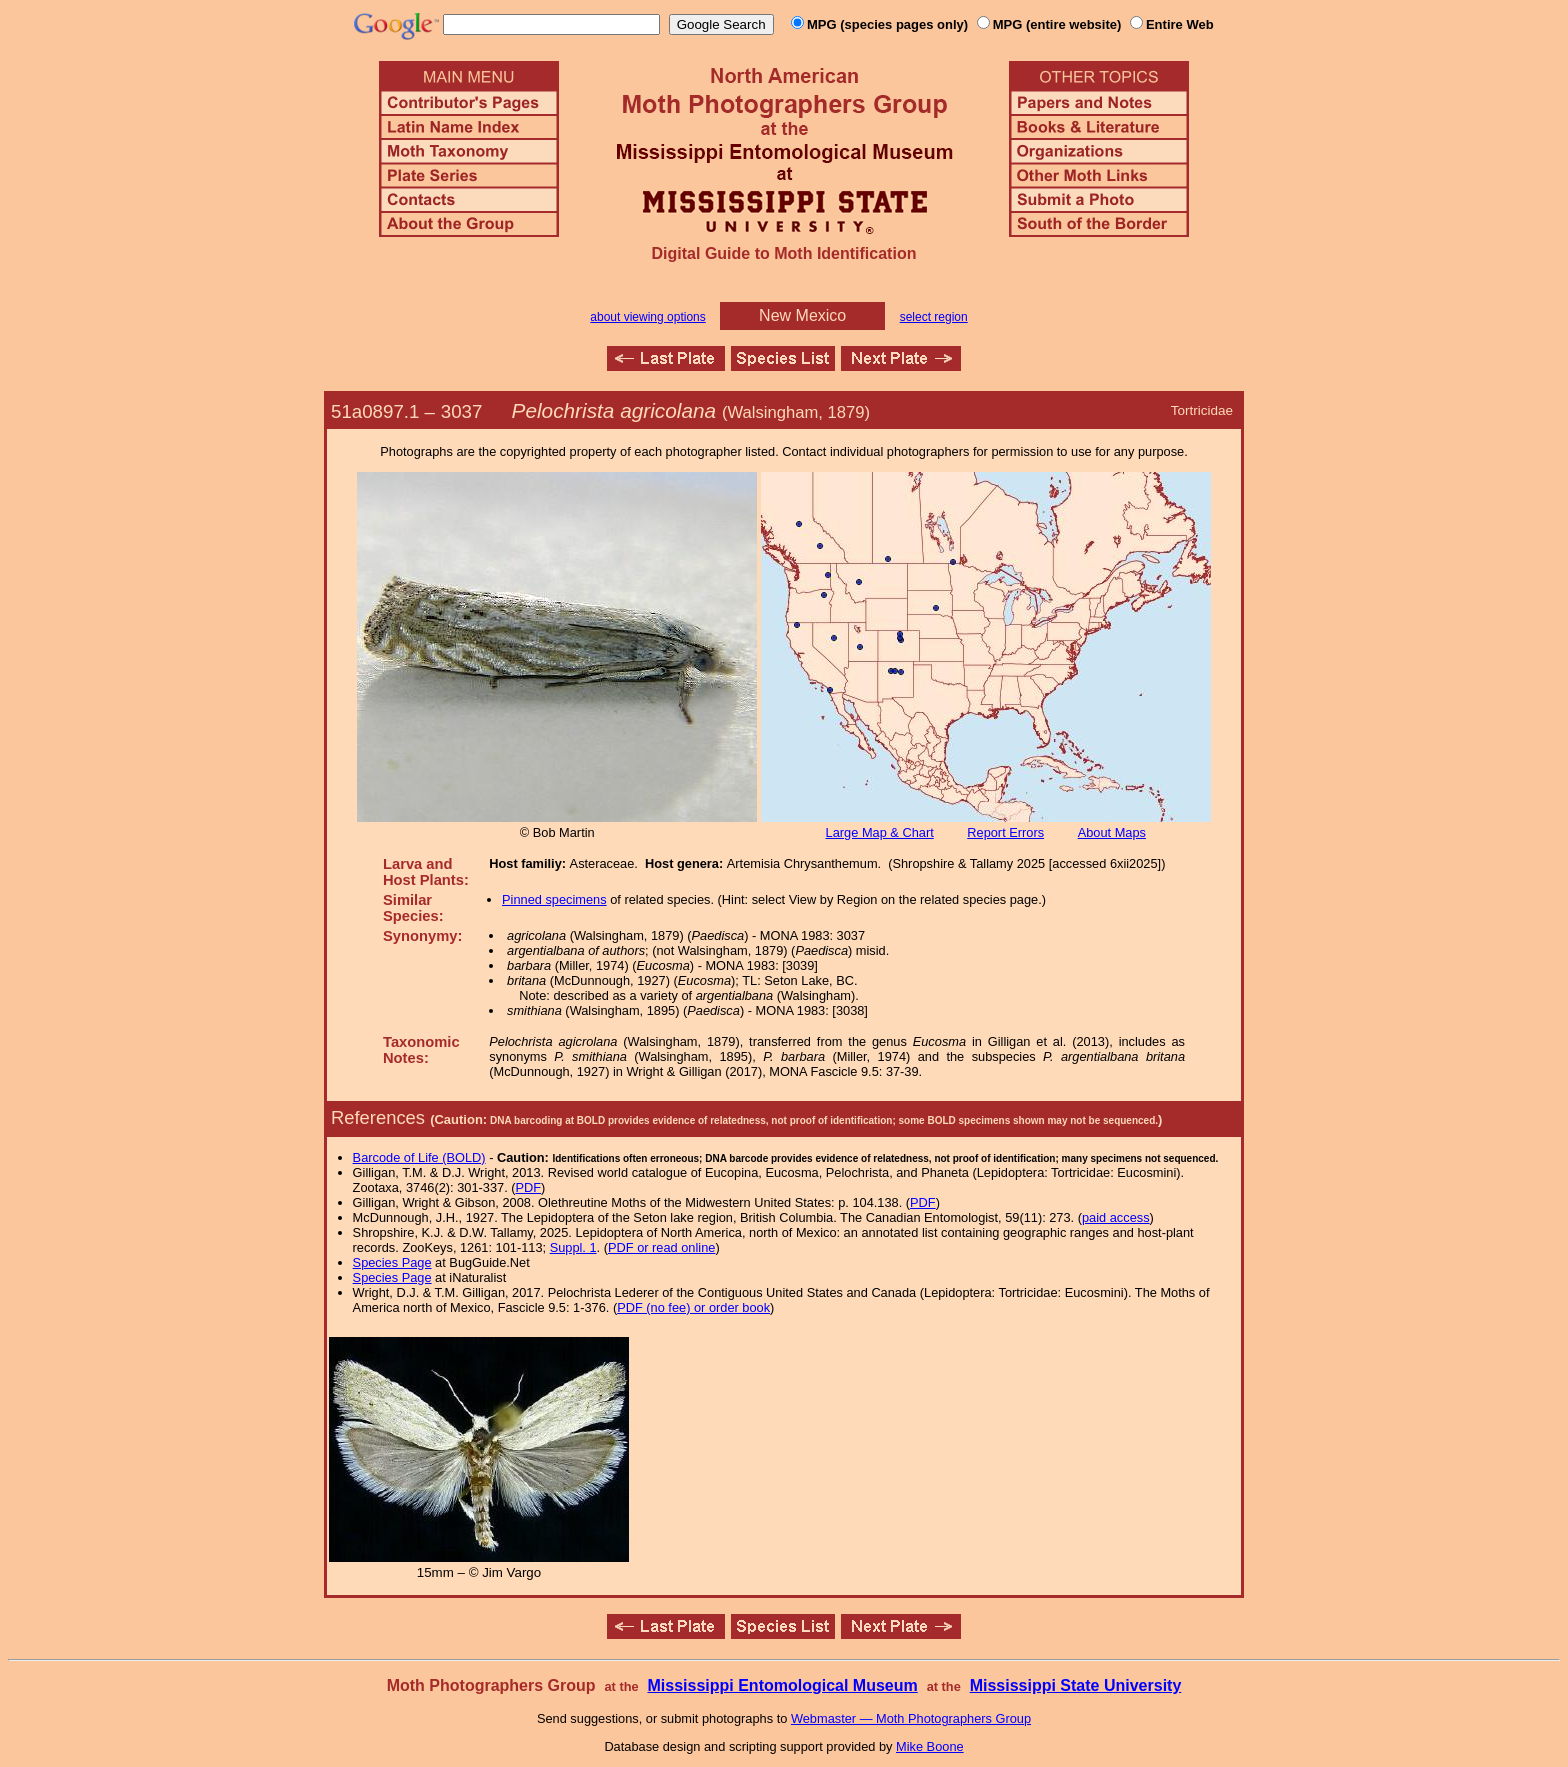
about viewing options (647, 317)
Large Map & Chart (880, 832)
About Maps (1112, 832)
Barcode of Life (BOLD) (419, 1157)
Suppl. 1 (573, 1247)
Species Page (392, 1262)
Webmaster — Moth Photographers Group (911, 1718)
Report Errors (1005, 832)
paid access (1116, 1217)
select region (934, 317)
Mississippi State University (1076, 1685)
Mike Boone (930, 1746)
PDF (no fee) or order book (693, 1307)
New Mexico (802, 315)
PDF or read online (661, 1247)
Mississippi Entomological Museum (782, 1685)
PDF (529, 1187)
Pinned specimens (554, 899)
